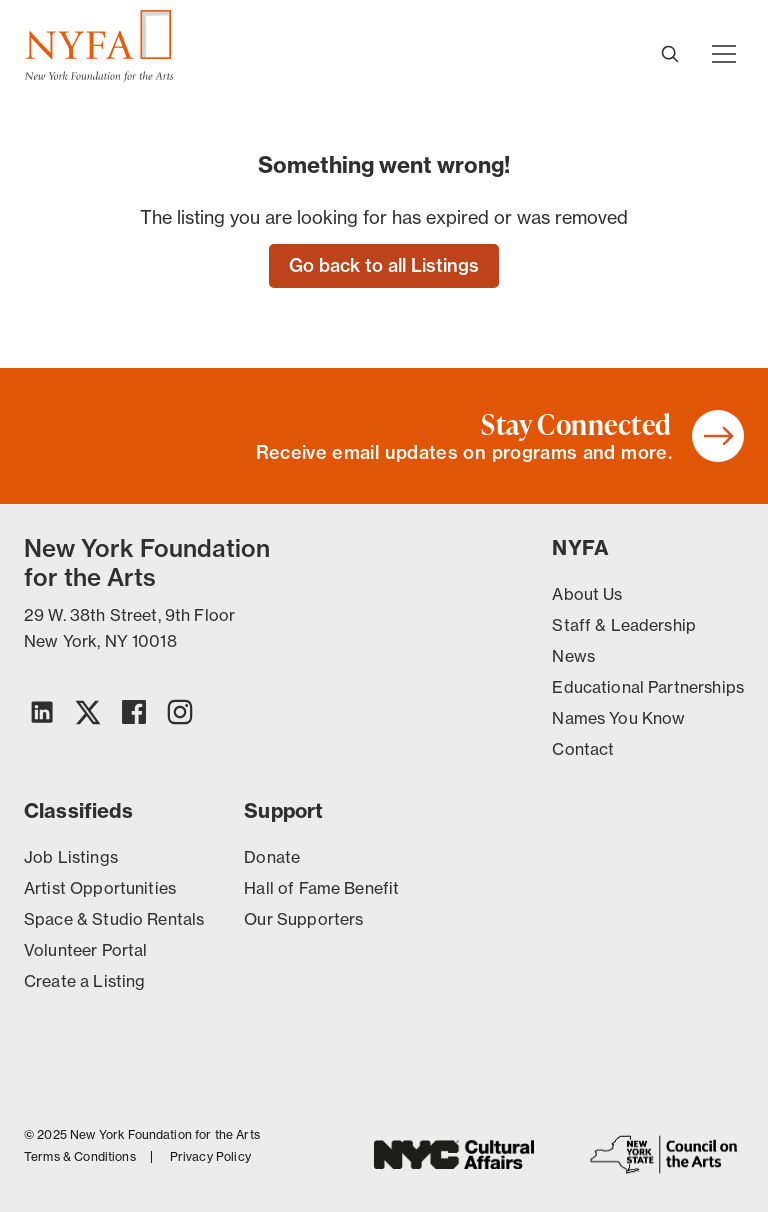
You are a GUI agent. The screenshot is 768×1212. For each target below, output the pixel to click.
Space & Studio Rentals (114, 919)
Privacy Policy (210, 1157)
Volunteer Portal (85, 950)
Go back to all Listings (384, 265)
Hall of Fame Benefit (321, 888)
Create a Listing (84, 981)
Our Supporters (303, 919)
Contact (583, 749)
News (573, 656)
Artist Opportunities (100, 888)
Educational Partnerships (648, 687)
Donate (272, 857)
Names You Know (618, 718)
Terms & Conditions (80, 1157)
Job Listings (71, 857)
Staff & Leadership (624, 625)
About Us (587, 594)
